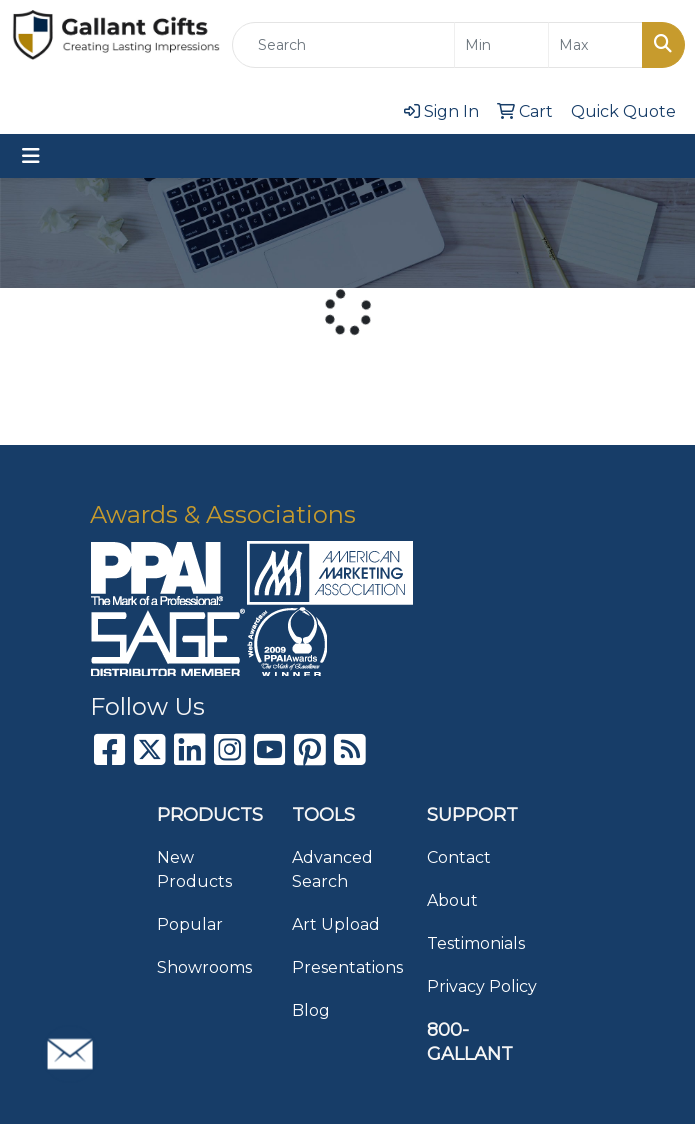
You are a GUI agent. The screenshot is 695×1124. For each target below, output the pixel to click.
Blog (311, 1010)
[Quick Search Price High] (595, 45)
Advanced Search (332, 869)
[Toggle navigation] (31, 156)
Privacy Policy (482, 986)
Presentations (347, 967)
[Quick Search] (343, 45)
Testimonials (476, 943)
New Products (194, 869)
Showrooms (204, 967)
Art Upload (336, 924)
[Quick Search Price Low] (501, 45)
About (452, 900)
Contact (459, 857)
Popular (190, 924)
